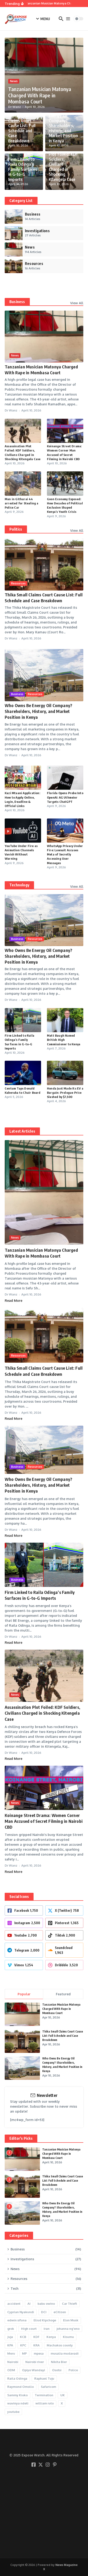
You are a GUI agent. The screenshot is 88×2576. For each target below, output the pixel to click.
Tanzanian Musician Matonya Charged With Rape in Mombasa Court (39, 95)
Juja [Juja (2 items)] (10, 2337)
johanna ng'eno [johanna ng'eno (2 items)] (68, 2328)
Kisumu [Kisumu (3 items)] (68, 2337)
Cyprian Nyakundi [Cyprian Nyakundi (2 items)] (20, 2312)
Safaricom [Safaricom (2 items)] (48, 2387)
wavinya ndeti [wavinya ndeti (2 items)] (17, 2403)
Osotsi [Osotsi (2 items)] (56, 2370)
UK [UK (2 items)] (62, 2395)
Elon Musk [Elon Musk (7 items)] (70, 2320)
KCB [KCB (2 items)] (23, 2337)
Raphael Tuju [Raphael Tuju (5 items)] (44, 2378)
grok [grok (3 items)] (10, 2328)
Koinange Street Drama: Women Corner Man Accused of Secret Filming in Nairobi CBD (44, 1821)
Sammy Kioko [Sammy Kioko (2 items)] (17, 2395)
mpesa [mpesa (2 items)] (39, 2353)
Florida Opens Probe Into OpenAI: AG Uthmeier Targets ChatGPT (65, 797)
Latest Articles (22, 1131)
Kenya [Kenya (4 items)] (51, 2337)
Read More (13, 1301)
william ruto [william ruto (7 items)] (44, 2403)
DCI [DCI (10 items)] (43, 2312)
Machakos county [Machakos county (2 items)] (60, 2345)
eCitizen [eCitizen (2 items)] (60, 2312)
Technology (19, 885)
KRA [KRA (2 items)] (36, 2345)
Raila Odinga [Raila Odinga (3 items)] (17, 2378)
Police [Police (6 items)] (73, 2370)
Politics (15, 529)
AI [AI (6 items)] (29, 2303)
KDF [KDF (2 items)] (36, 2337)
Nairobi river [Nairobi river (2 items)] (34, 2362)
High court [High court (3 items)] (29, 2328)
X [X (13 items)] (62, 2403)
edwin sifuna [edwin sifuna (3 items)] (17, 2320)
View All (76, 303)
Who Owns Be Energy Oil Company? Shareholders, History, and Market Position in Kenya (63, 125)
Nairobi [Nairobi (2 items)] (12, 2362)
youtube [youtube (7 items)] (13, 2412)
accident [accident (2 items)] (13, 2303)
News (14, 81)
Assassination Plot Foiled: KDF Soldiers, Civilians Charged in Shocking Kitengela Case (63, 164)
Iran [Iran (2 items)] (47, 2328)
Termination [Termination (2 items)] (44, 2395)
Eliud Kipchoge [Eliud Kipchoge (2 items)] (45, 2320)
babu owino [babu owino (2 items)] (46, 2303)
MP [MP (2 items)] (24, 2353)
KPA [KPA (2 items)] (10, 2345)
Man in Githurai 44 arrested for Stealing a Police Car (21, 503)
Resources (18, 583)
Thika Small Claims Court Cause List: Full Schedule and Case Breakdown (21, 128)
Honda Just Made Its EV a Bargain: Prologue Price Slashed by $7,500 (65, 1092)
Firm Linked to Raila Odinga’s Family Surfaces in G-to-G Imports (22, 169)
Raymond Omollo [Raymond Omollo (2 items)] (20, 2387)
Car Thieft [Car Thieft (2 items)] (69, 2303)
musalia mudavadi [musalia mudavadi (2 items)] (65, 2353)
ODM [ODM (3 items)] (11, 2370)
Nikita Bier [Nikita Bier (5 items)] (59, 2362)
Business (17, 301)
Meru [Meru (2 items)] (11, 2353)
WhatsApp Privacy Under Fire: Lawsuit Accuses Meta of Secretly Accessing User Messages (65, 854)
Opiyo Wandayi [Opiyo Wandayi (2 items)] (33, 2370)
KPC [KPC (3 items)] (23, 2345)
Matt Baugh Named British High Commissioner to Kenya (63, 1040)
